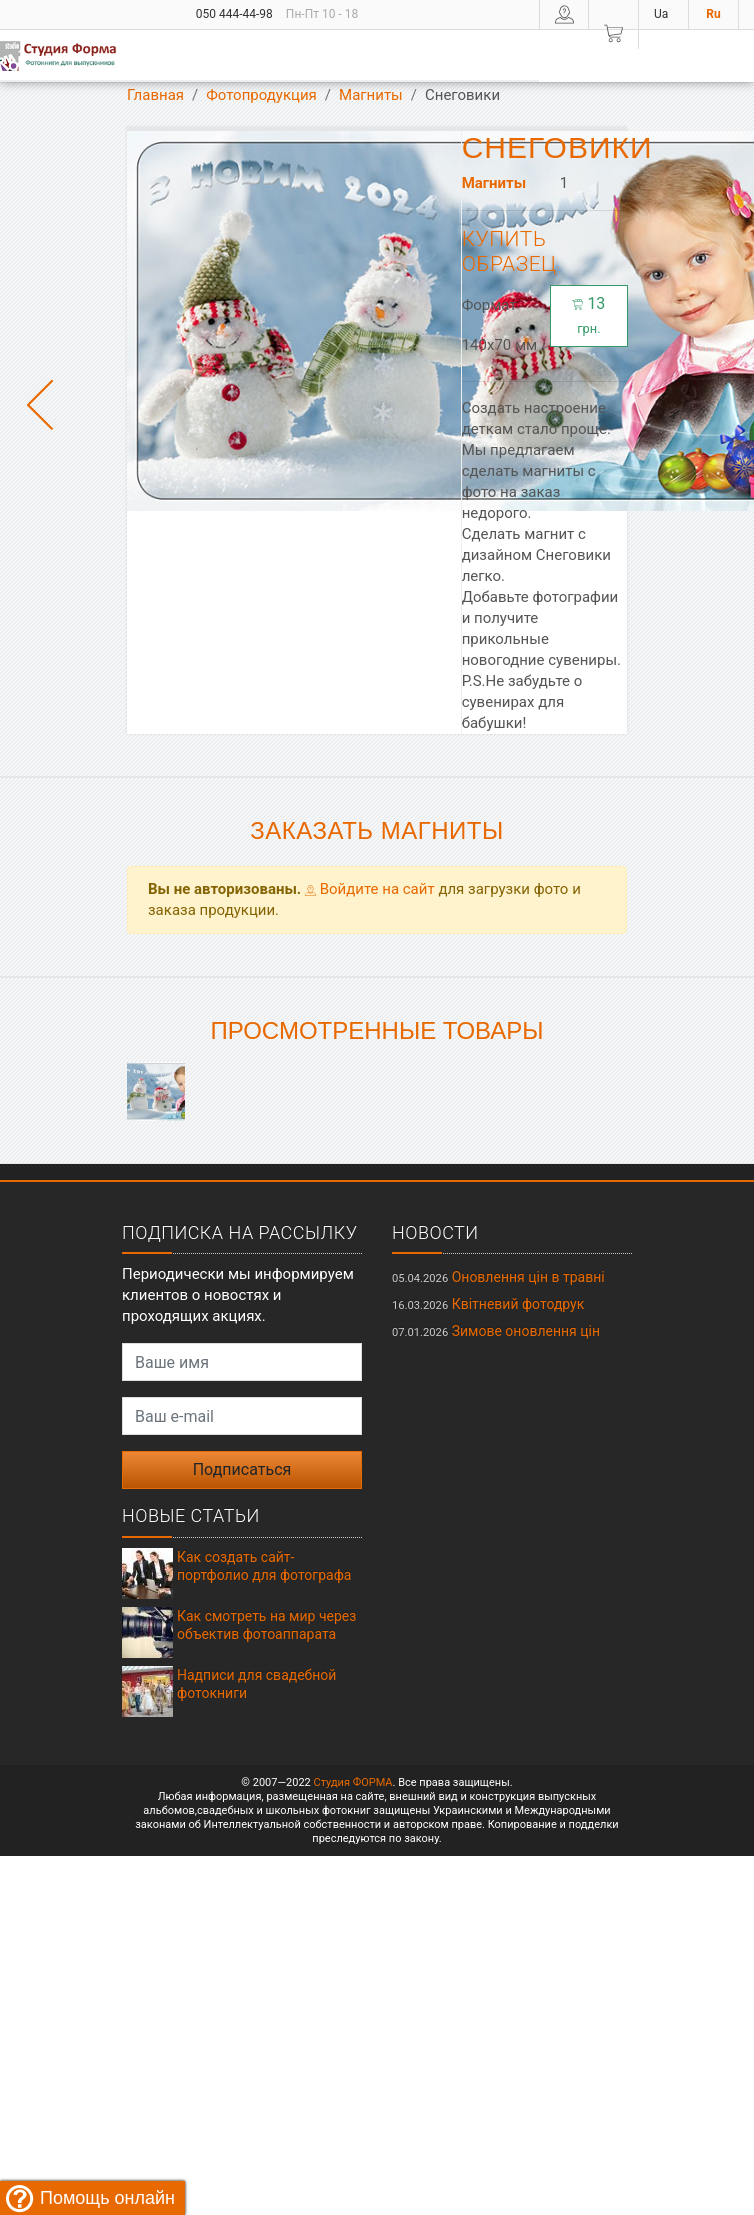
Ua (661, 14)
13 (588, 315)
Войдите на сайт (370, 889)
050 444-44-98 (234, 14)
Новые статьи (191, 1515)
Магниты (371, 95)
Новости (435, 1232)
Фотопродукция (261, 95)
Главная (155, 95)
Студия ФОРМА (352, 1782)
